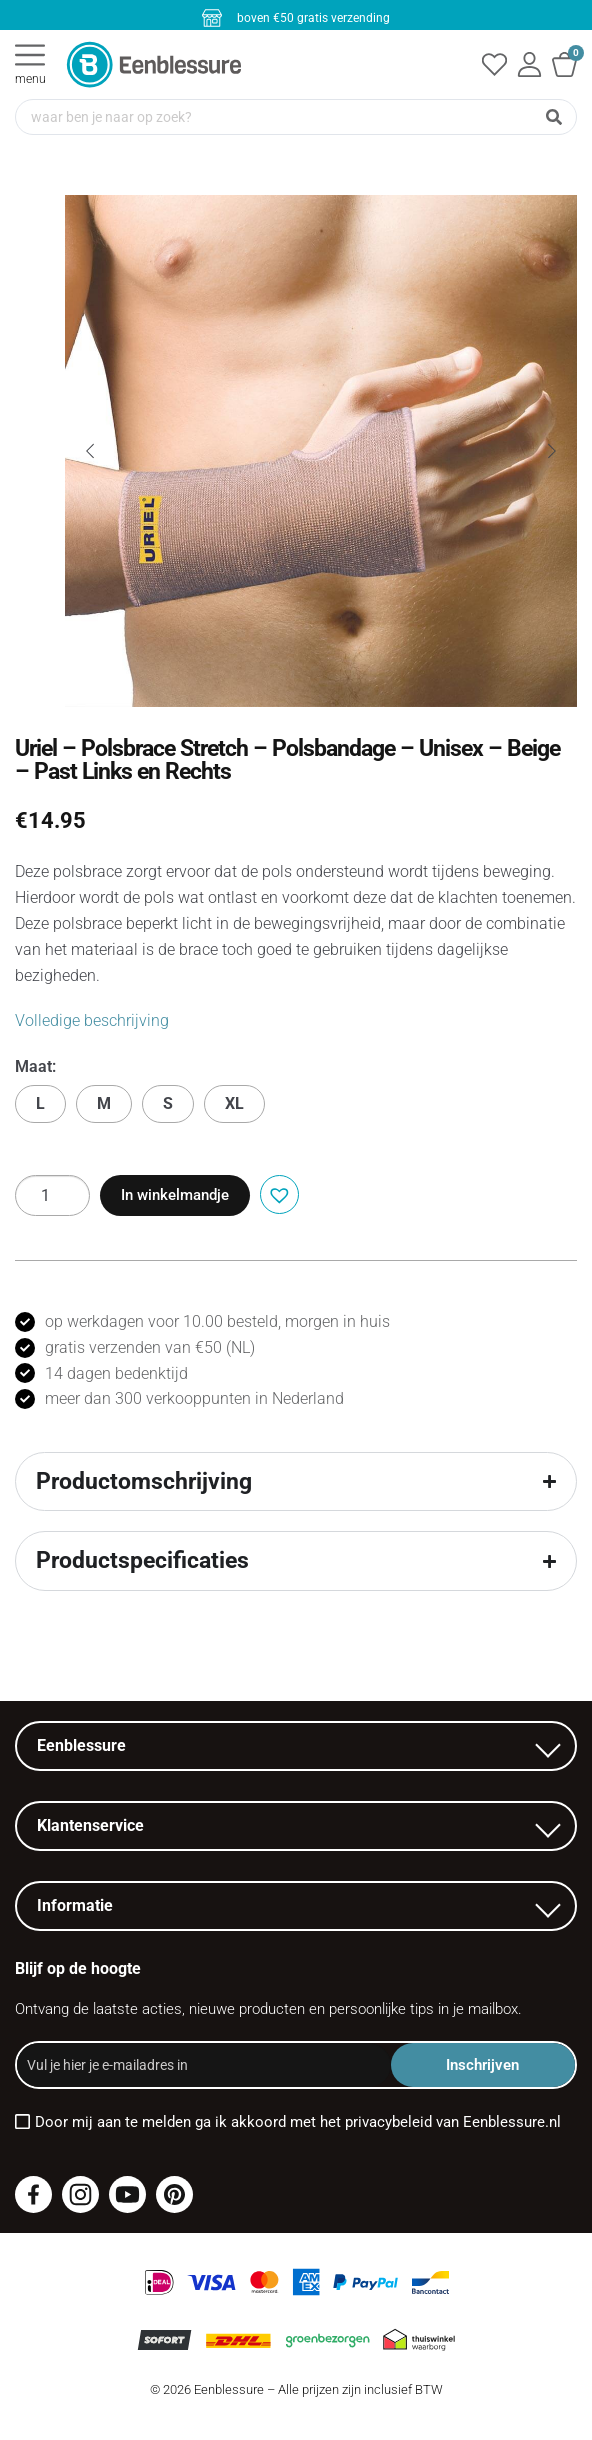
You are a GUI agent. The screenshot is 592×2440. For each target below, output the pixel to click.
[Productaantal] (52, 1195)
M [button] (104, 1103)
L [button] (40, 1103)
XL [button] (234, 1103)
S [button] (168, 1103)
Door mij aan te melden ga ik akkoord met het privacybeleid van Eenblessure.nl (298, 2122)
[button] (276, 1192)
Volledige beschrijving (92, 1020)
